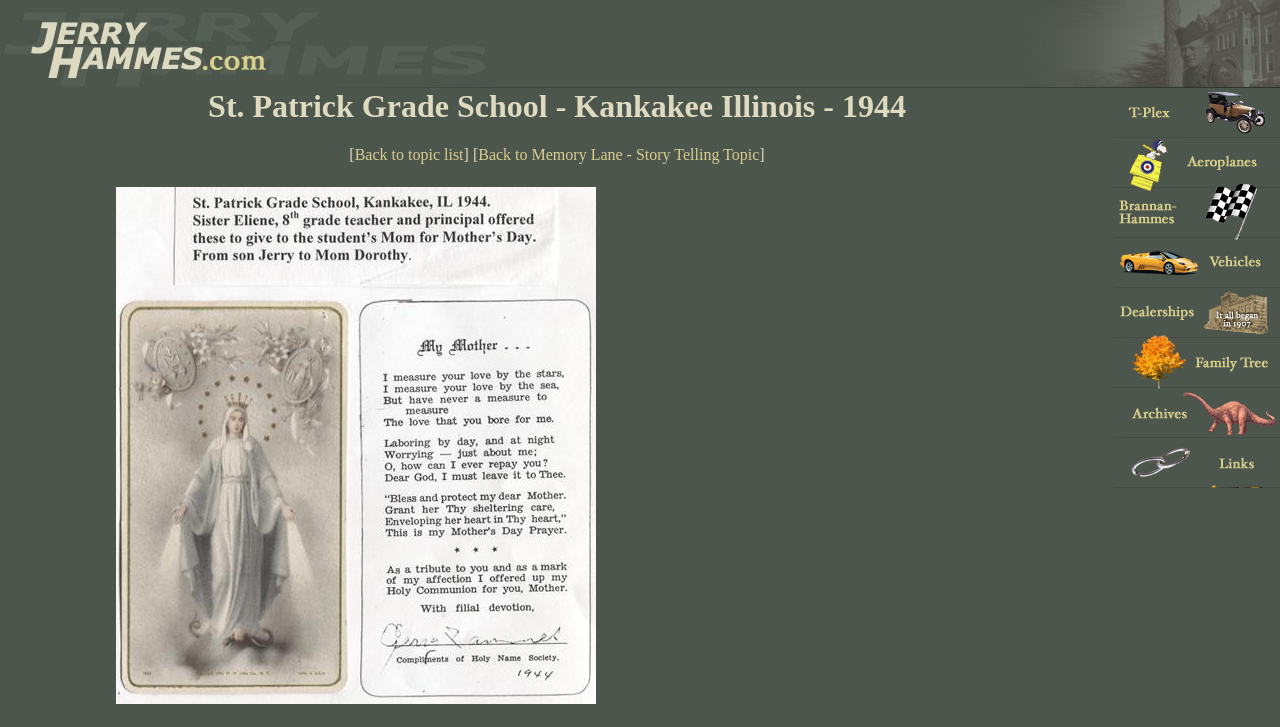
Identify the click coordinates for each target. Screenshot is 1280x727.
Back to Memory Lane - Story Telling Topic (618, 154)
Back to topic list (409, 154)
